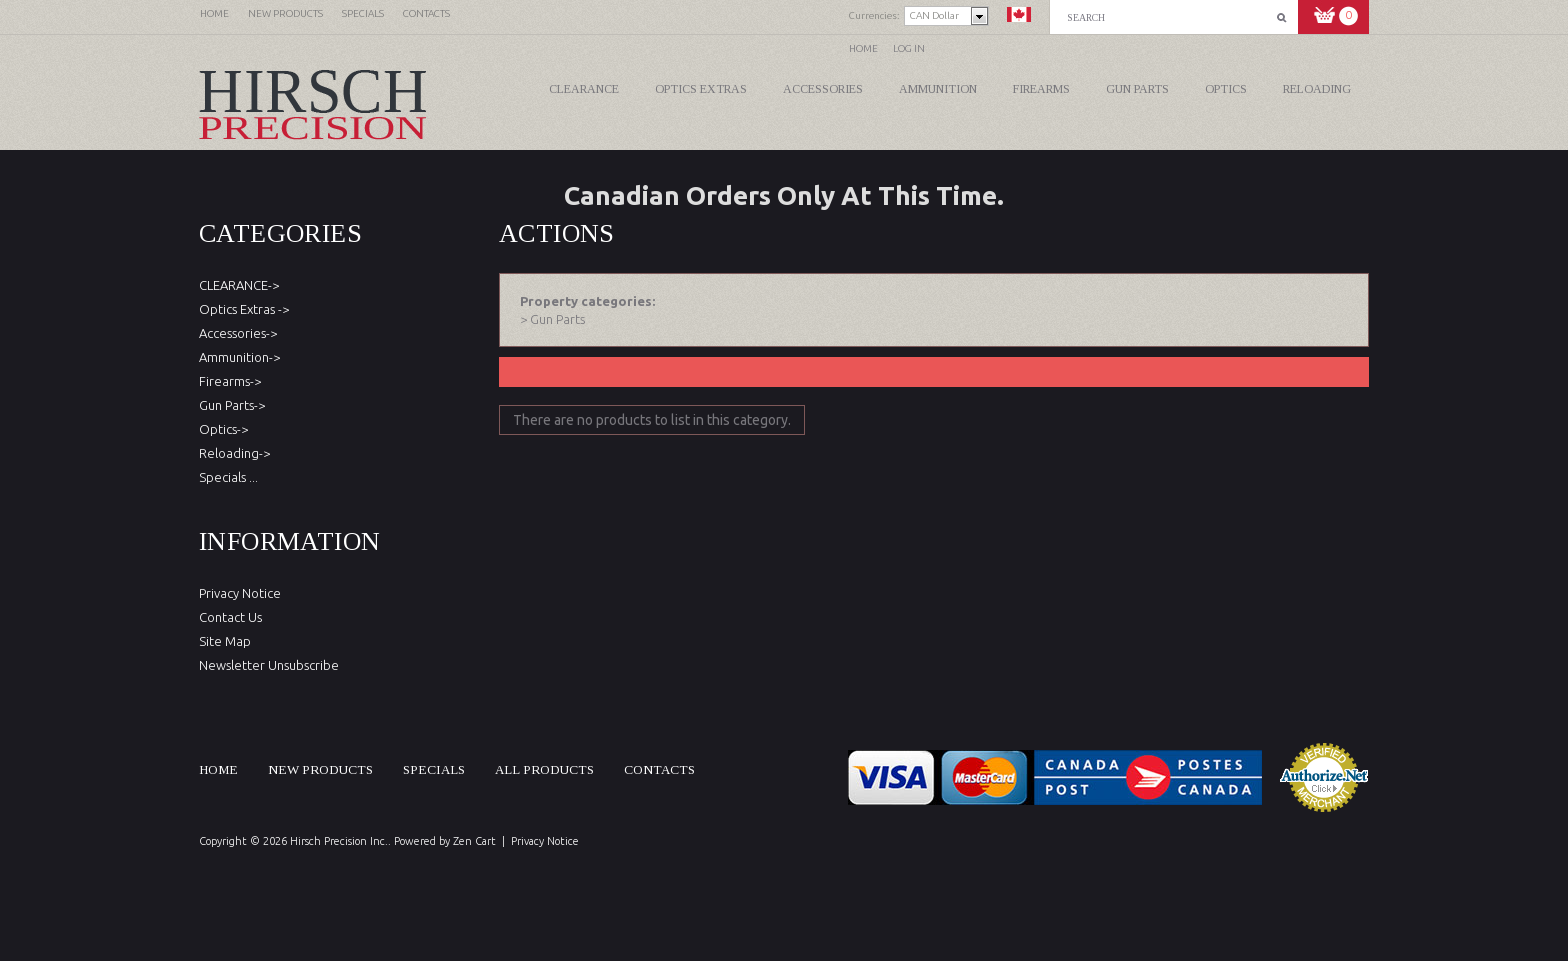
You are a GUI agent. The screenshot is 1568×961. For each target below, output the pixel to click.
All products (544, 769)
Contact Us (230, 617)
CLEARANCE (584, 89)
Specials (434, 769)
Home (863, 48)
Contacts (659, 769)
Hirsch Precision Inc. (339, 841)
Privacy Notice (240, 593)
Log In (909, 48)
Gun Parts (1137, 89)
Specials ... (228, 477)
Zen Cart (474, 841)
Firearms (1041, 89)
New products (320, 769)
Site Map (225, 641)
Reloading (1317, 89)
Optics (1226, 89)
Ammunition (938, 89)
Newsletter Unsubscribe (269, 665)
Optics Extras (701, 89)
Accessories (823, 89)
